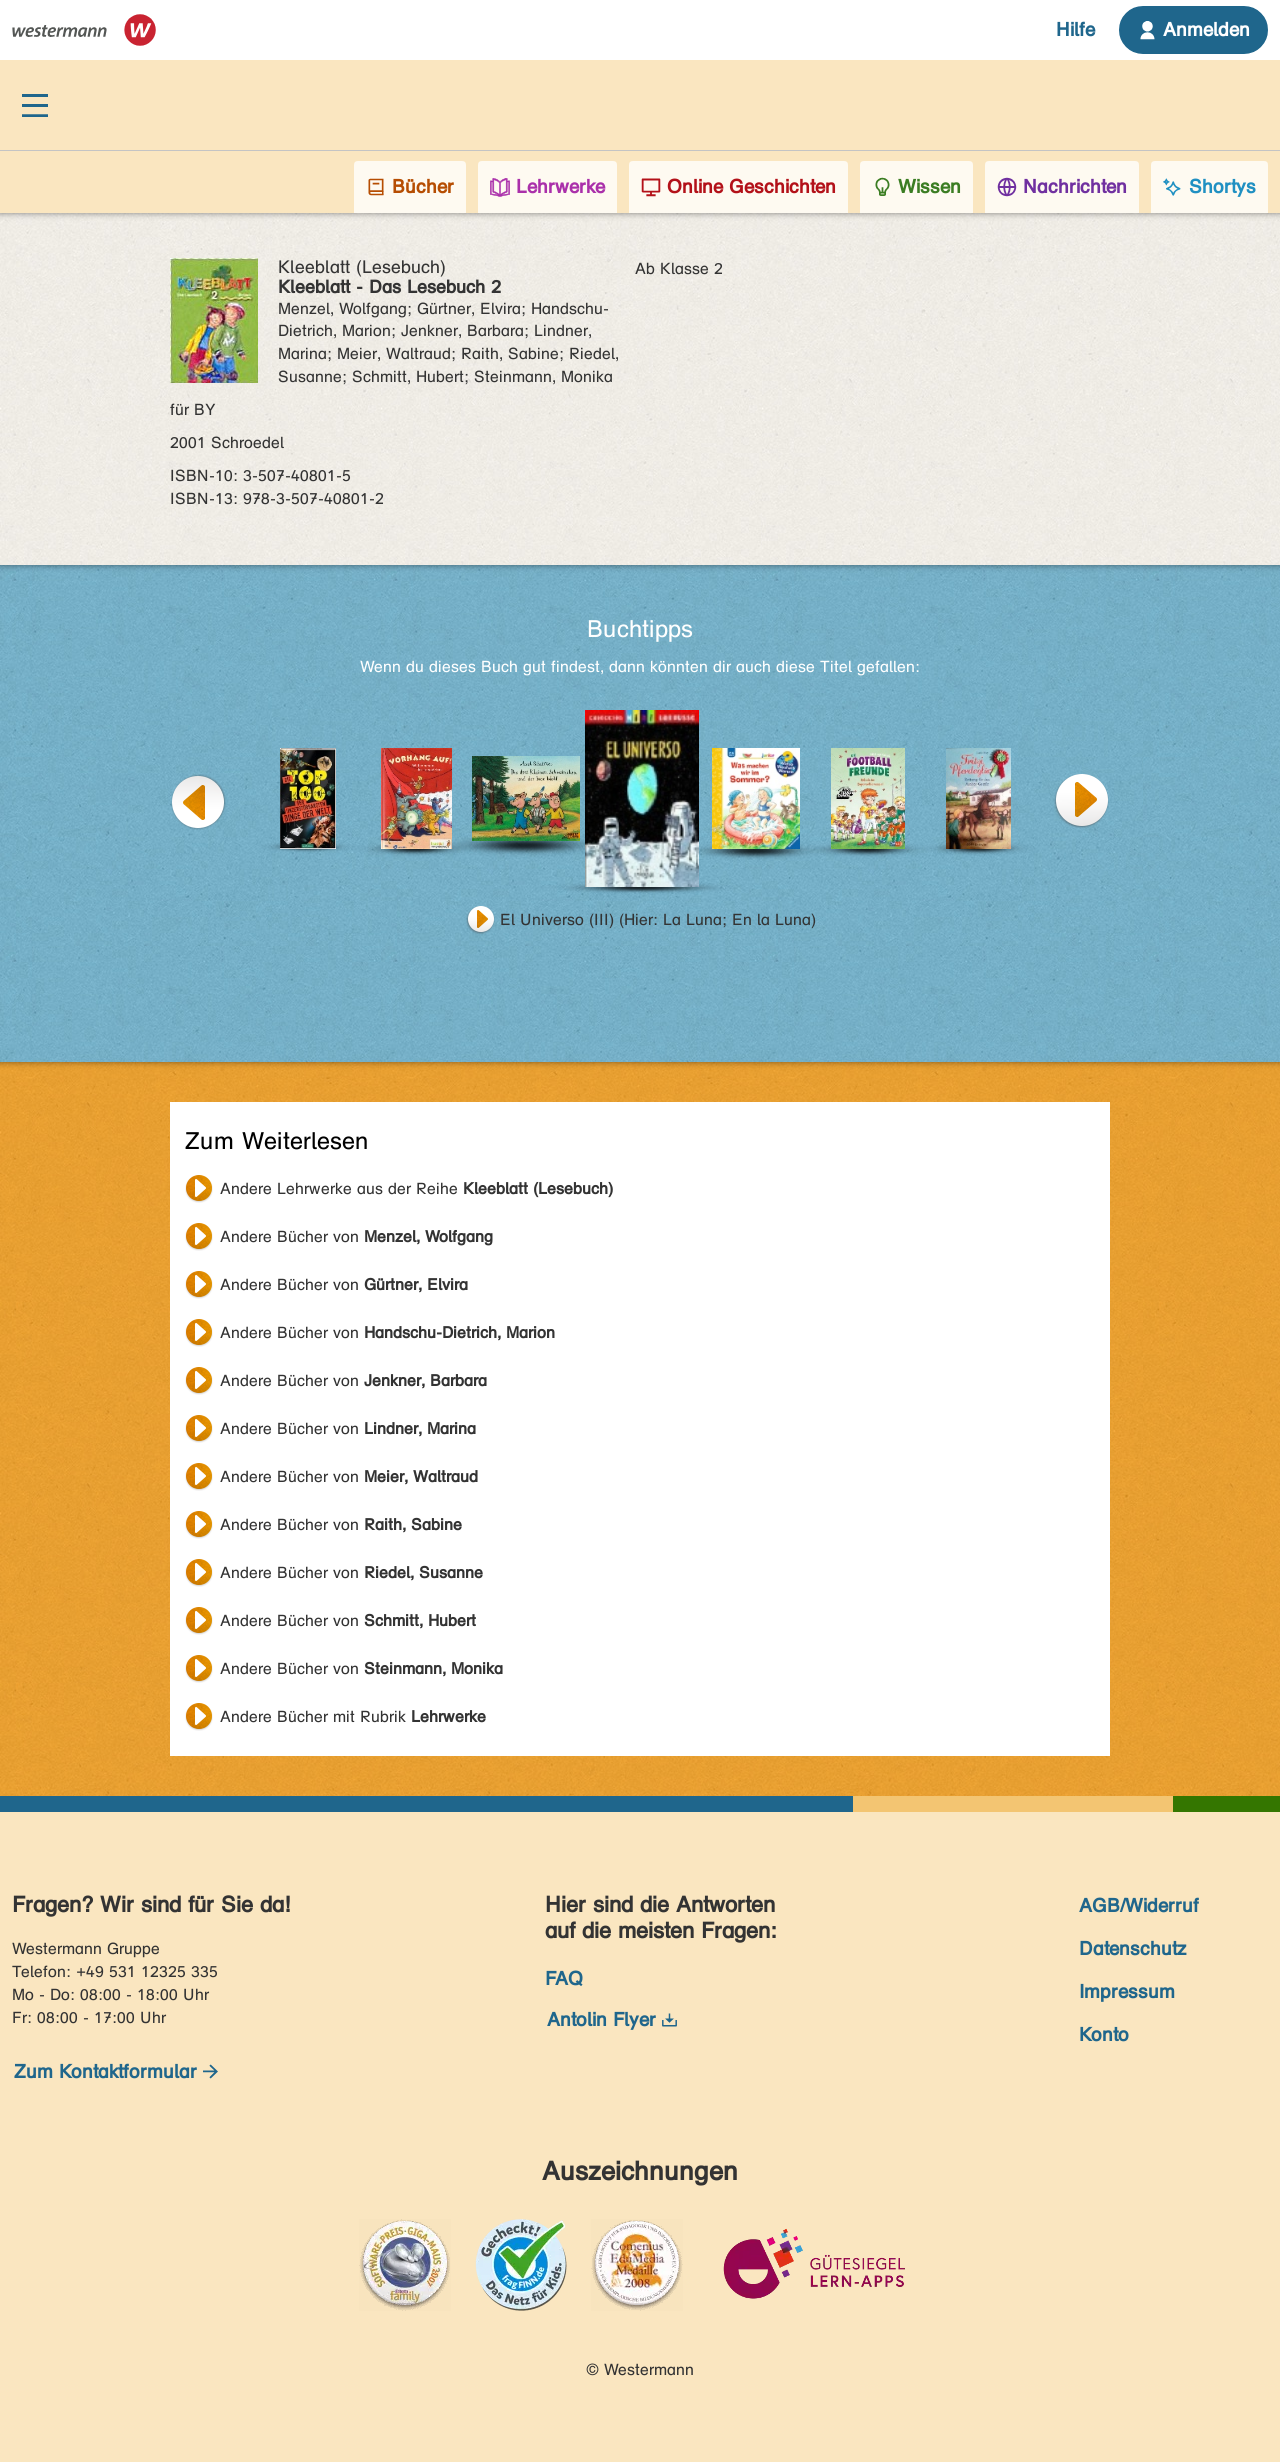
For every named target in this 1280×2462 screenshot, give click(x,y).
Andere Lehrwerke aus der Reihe (416, 1188)
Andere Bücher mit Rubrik (353, 1716)
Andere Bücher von (356, 1236)
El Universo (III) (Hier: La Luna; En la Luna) (658, 919)
